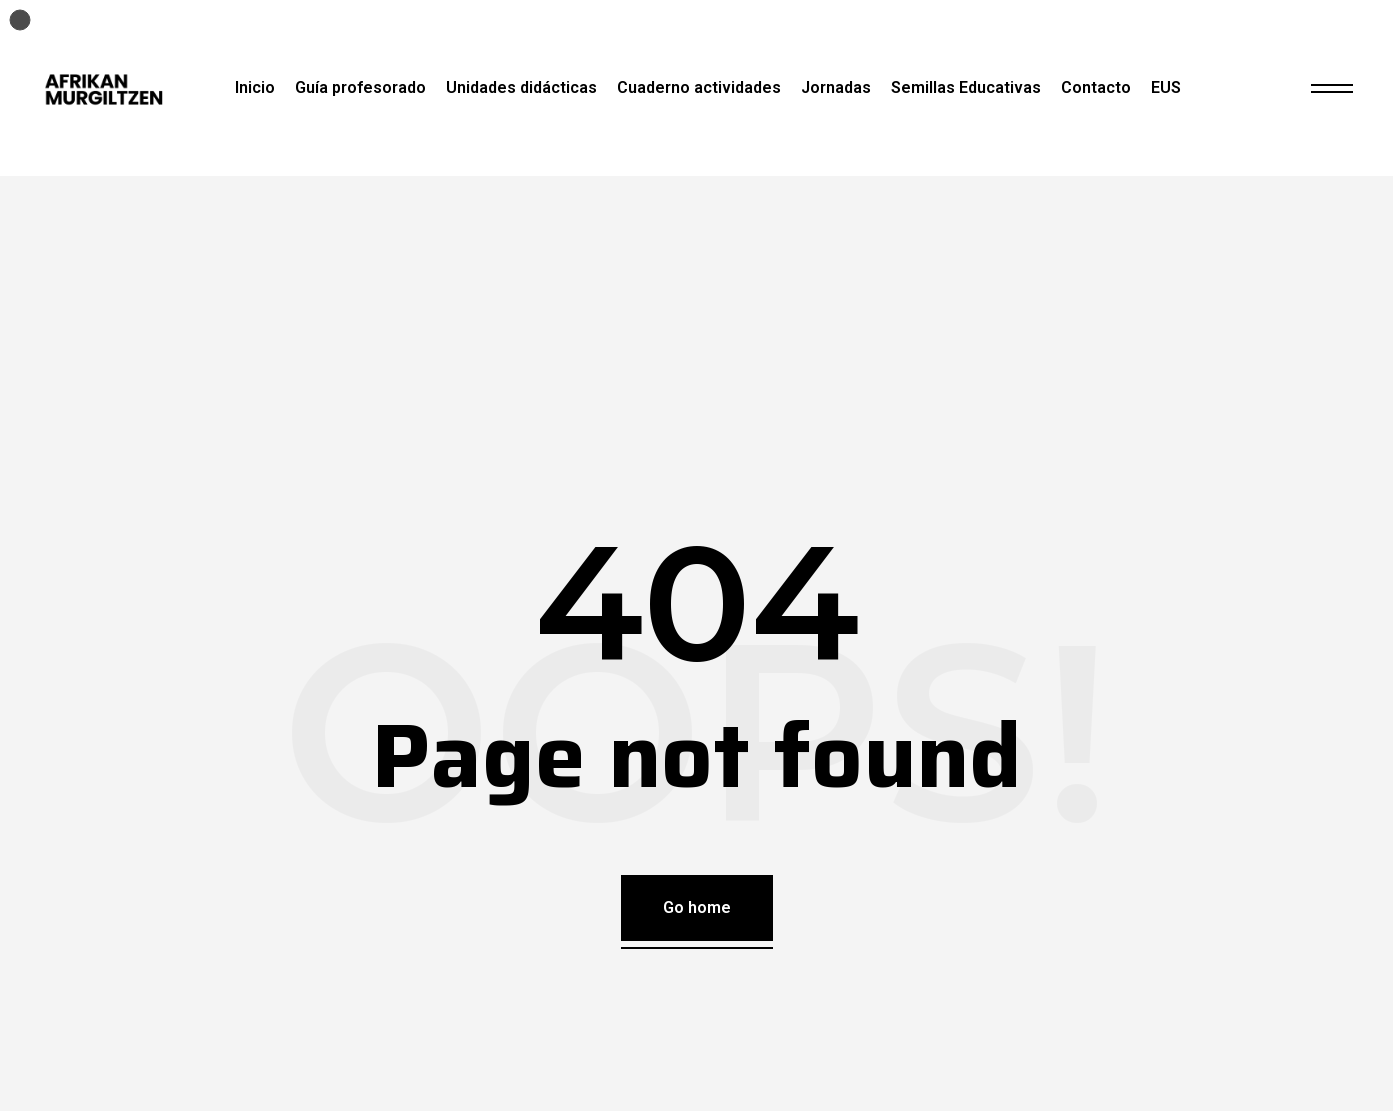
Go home (697, 907)
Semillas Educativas (966, 87)
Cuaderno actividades (699, 87)
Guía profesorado (360, 87)
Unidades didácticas (521, 87)
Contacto (1096, 87)
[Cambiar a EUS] (1166, 88)
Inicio (255, 87)
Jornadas (836, 87)
